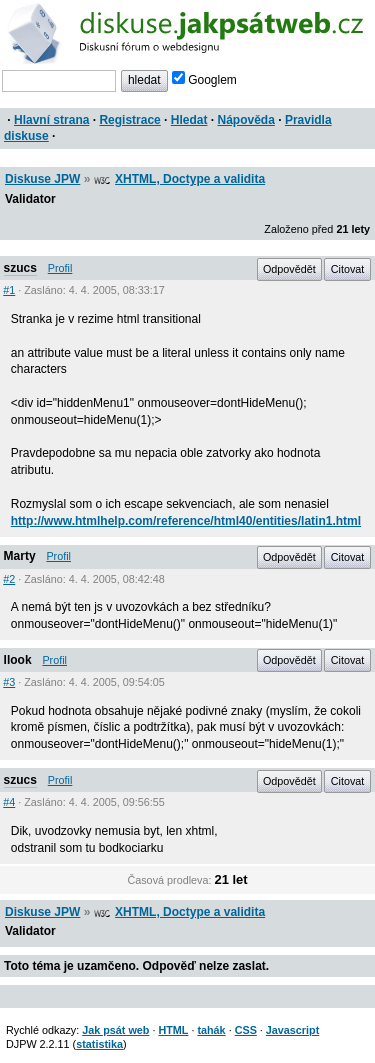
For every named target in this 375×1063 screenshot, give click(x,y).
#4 (9, 802)
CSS (246, 1030)
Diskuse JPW (42, 179)
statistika (99, 1044)
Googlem (204, 80)
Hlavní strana (51, 120)
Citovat (348, 269)
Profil (60, 268)
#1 (9, 290)
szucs (20, 268)
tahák (211, 1030)
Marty (20, 556)
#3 (9, 682)
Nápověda (246, 120)
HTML (173, 1030)
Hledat (189, 120)
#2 (9, 579)
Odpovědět (289, 269)
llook (18, 660)
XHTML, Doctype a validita (190, 179)
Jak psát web (115, 1030)
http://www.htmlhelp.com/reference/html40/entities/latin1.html (186, 521)
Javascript (292, 1030)
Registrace (129, 120)
